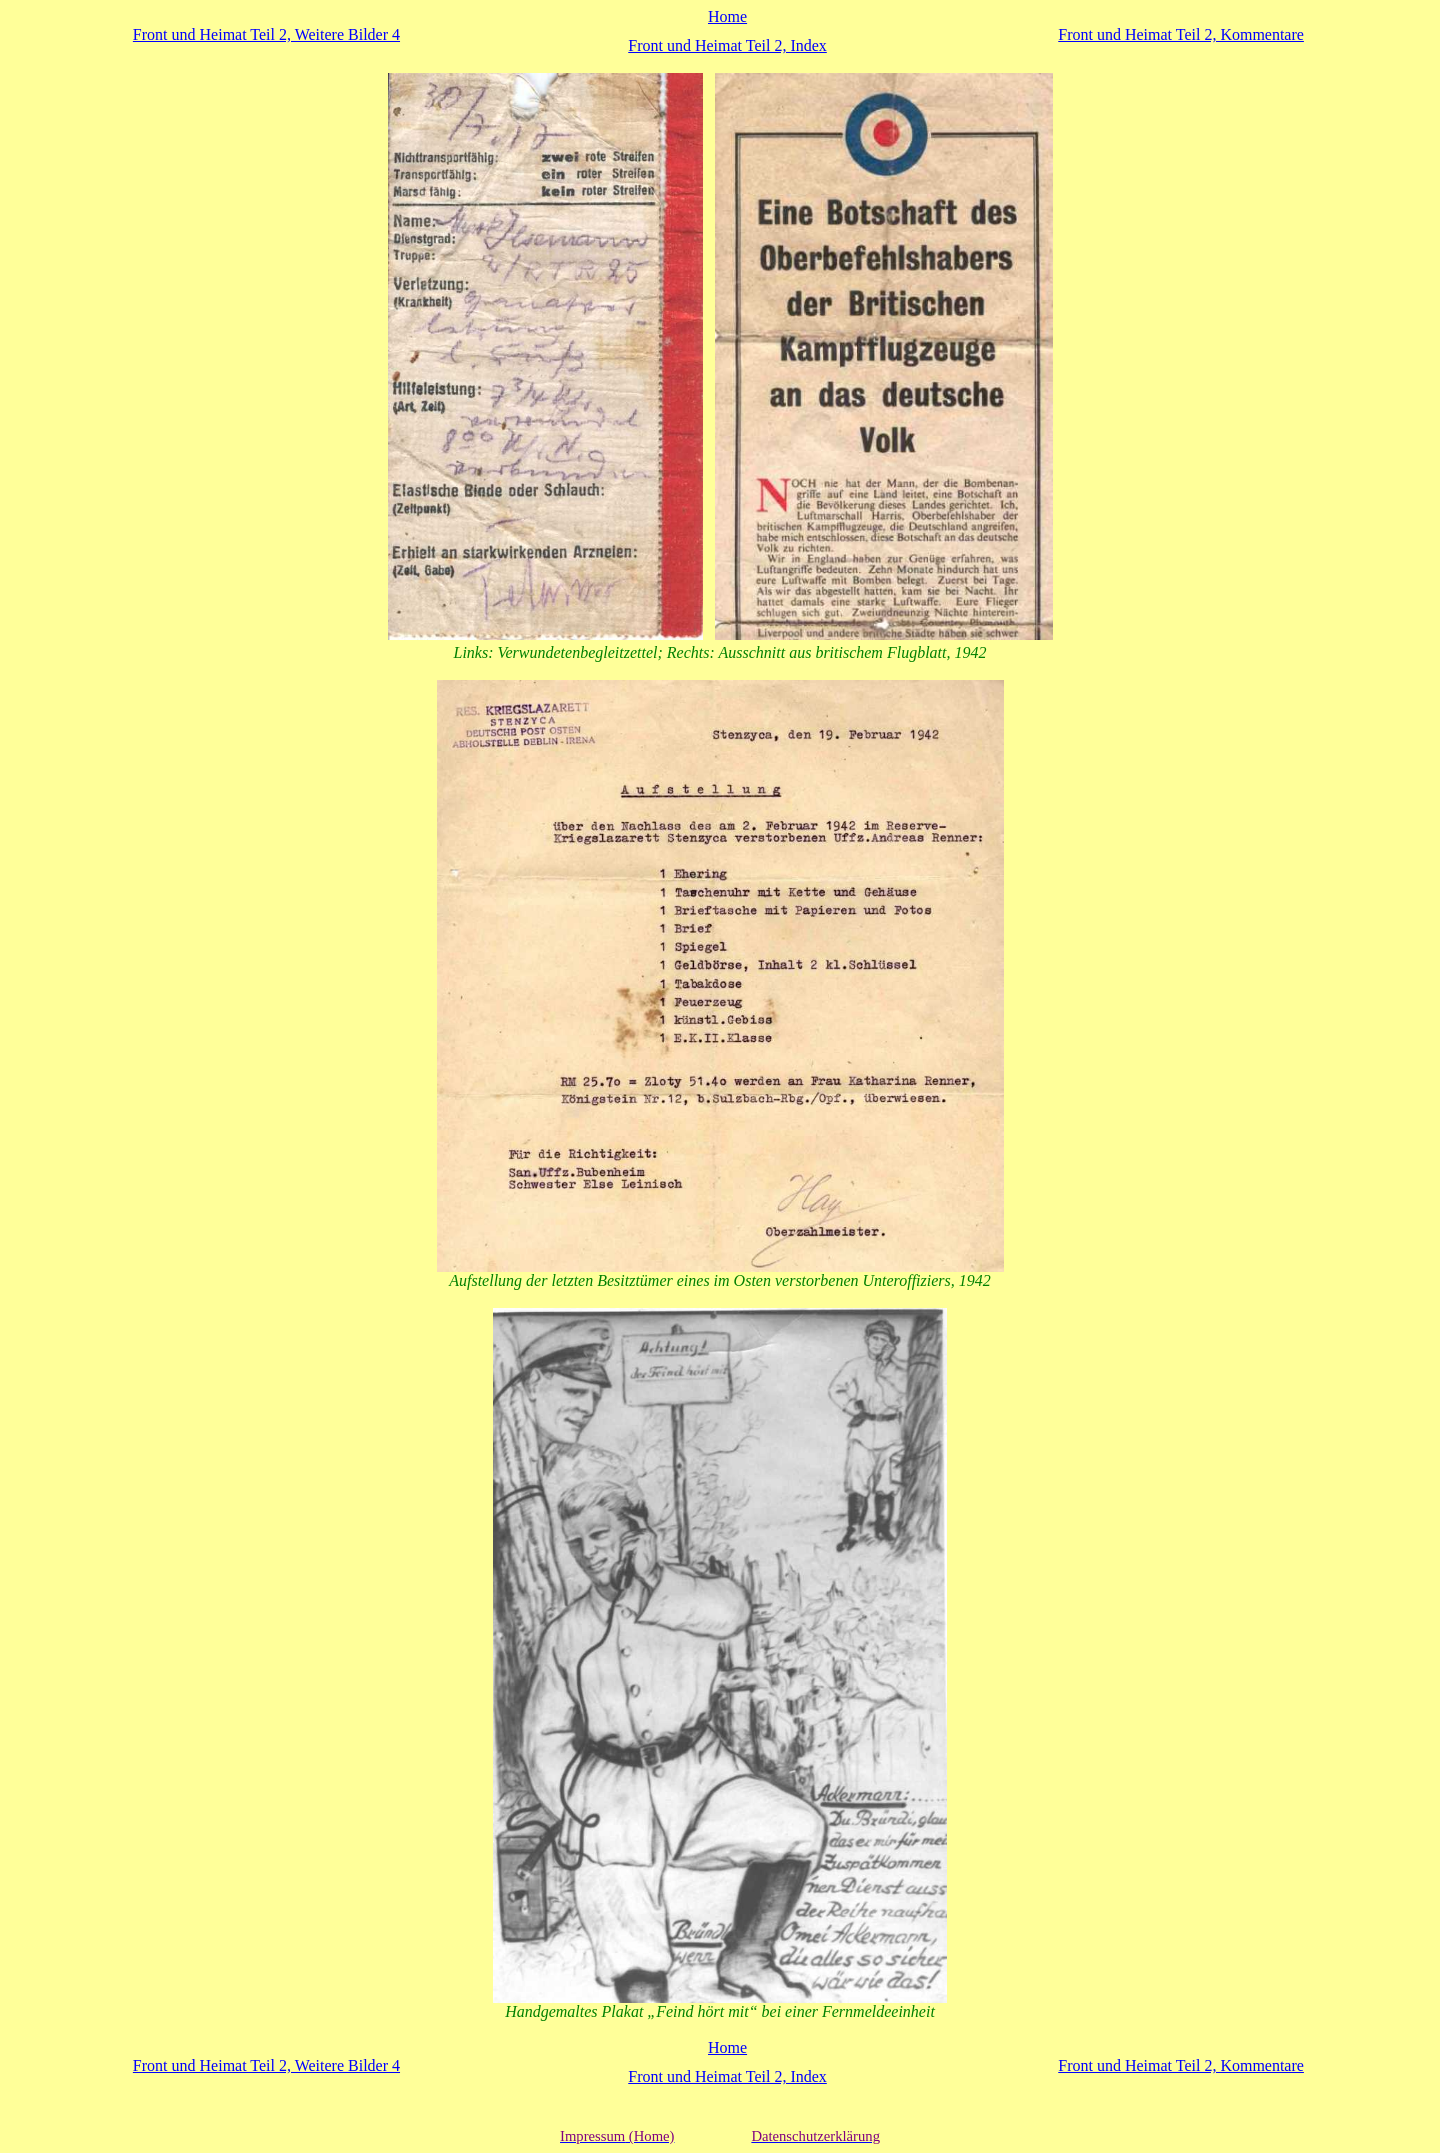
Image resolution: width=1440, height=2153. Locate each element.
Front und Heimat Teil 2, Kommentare (1181, 34)
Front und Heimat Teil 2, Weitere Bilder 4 (266, 34)
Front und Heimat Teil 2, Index (727, 45)
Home (727, 16)
